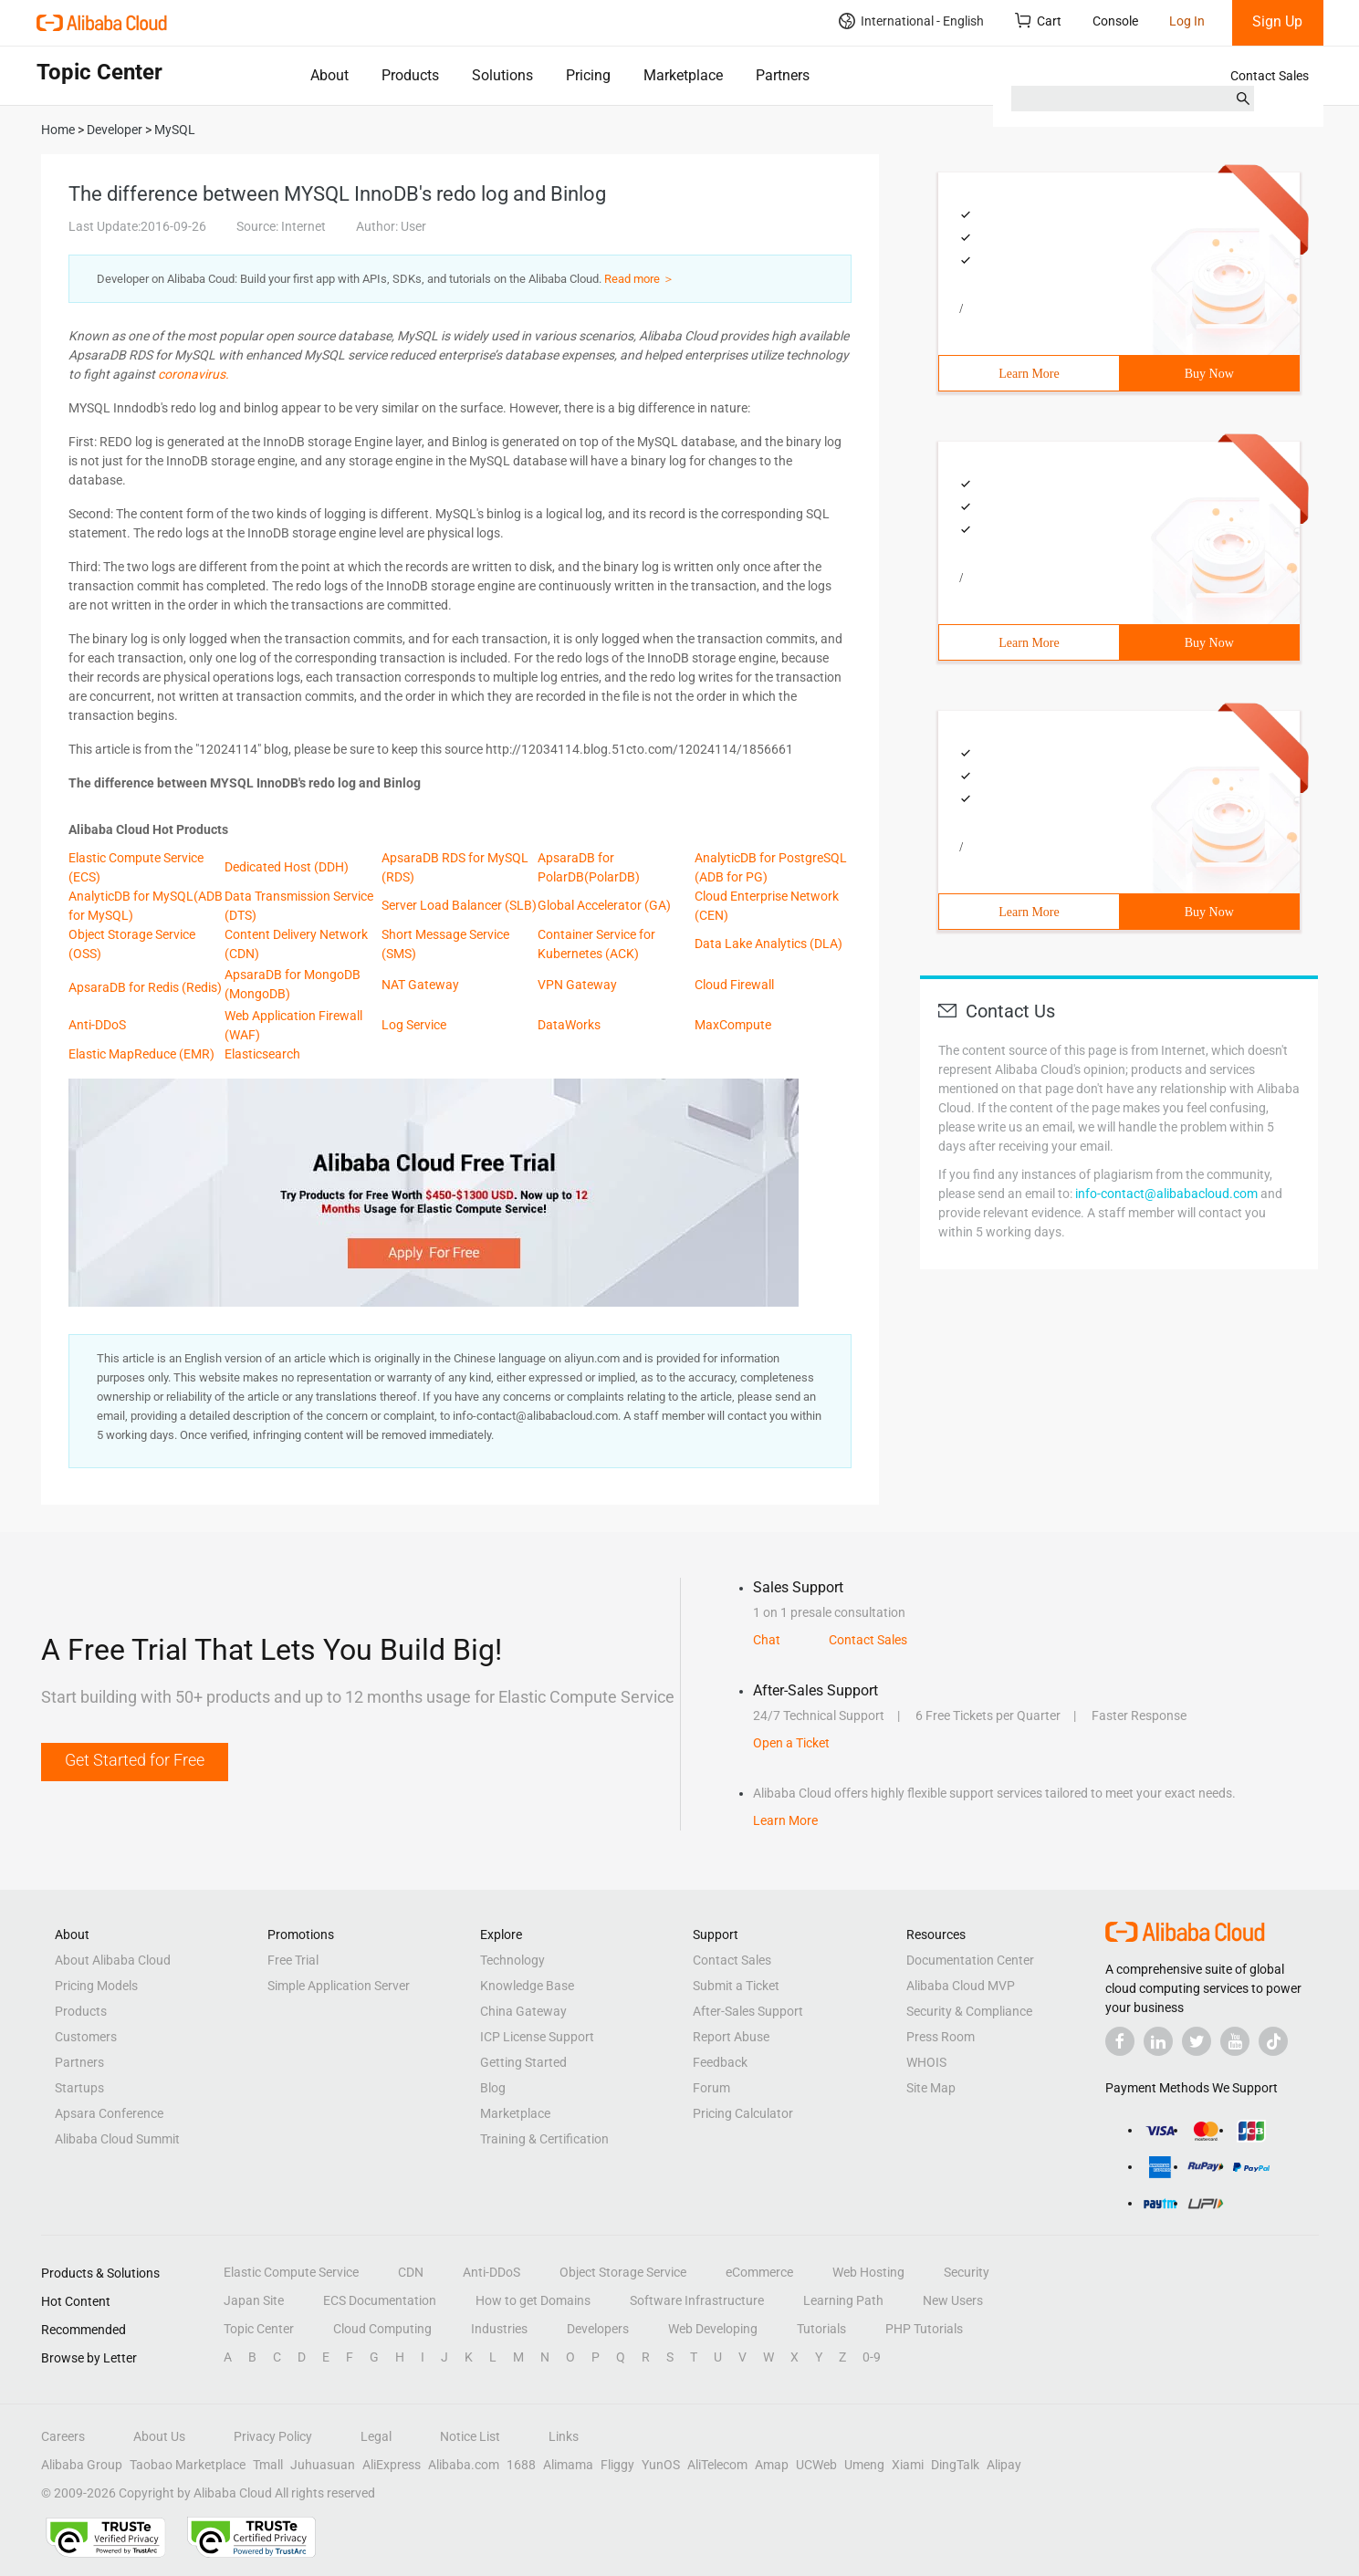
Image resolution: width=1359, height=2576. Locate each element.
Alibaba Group (81, 2464)
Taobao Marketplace (188, 2464)
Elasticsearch (262, 1054)
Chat (766, 1639)
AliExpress (391, 2464)
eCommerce (759, 2272)
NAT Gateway (420, 984)
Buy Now (1209, 374)
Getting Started (523, 2062)
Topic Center (259, 2328)
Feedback (720, 2062)
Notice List (470, 2436)
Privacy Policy (273, 2436)
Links (564, 2436)
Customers (86, 2036)
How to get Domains (533, 2300)
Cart (1038, 20)
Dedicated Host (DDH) (287, 867)
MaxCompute (733, 1024)
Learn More (1028, 374)
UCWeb (816, 2464)
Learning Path (843, 2300)
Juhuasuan (322, 2464)
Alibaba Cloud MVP (960, 1985)
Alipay (1004, 2464)
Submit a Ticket (736, 1985)
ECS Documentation (379, 2300)
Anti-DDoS (97, 1024)
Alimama (568, 2464)
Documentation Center (970, 1960)
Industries (499, 2328)
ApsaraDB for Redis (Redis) (145, 987)
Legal (376, 2436)
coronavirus (191, 374)
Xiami (908, 2464)
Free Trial (293, 1960)
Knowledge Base (527, 1985)
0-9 (871, 2357)
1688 (521, 2464)
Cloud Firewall (734, 984)
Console (1115, 21)
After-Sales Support (748, 2011)
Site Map (931, 2088)
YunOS (661, 2464)
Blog (493, 2088)
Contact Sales (1269, 75)
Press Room (940, 2036)
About (329, 75)
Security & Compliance (969, 2011)
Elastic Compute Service (291, 2272)
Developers (598, 2328)
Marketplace (683, 75)
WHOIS (926, 2062)
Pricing (588, 75)
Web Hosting (868, 2272)
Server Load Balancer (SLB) (459, 905)
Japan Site (254, 2300)
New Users (953, 2300)
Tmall (268, 2464)
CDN (410, 2272)
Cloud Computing (382, 2328)
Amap (772, 2464)
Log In (1187, 21)
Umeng (864, 2464)
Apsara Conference (109, 2113)
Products (410, 75)
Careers (63, 2436)
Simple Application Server (338, 1985)
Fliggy (617, 2464)
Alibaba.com (463, 2464)
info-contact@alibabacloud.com (1166, 1193)
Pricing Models (96, 1985)
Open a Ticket (791, 1743)
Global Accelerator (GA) (604, 905)
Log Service (414, 1024)
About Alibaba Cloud (113, 1960)
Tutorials (821, 2328)
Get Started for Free (134, 1759)
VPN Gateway (577, 984)
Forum (711, 2088)
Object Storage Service (622, 2272)
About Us (159, 2436)
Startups (79, 2088)
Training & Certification (544, 2139)
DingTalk (955, 2464)
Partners (783, 75)
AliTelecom (717, 2464)
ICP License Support (537, 2036)
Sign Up (1277, 21)
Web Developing (713, 2328)
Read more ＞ (639, 279)
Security (966, 2272)
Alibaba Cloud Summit (117, 2139)
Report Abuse (731, 2036)
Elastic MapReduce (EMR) (141, 1054)
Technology (512, 1960)
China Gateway (523, 2011)
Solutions (502, 75)
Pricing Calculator (743, 2113)
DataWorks (569, 1024)
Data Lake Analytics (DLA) (768, 943)
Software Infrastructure (697, 2300)
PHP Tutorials (924, 2328)
